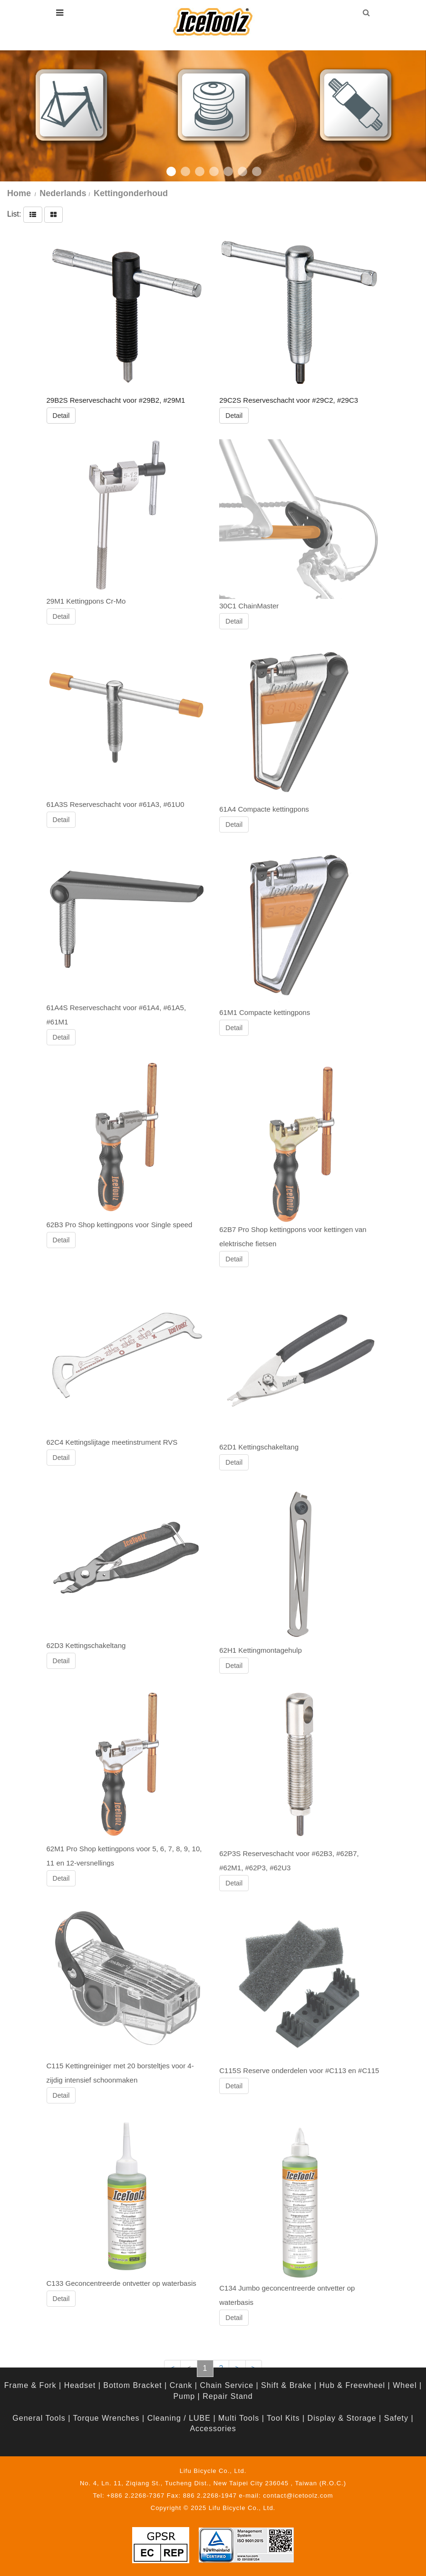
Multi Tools (238, 2418)
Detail (61, 415)
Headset (80, 2385)
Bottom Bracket (132, 2385)
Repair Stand (227, 2396)
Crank (181, 2385)
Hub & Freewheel (353, 2385)
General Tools (38, 2418)
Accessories (213, 2428)
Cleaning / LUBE (179, 2418)
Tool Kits (283, 2418)
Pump (184, 2396)
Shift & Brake (286, 2385)
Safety (396, 2418)
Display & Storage (342, 2418)
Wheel (404, 2385)
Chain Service (226, 2385)
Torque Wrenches (106, 2418)
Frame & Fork (30, 2385)
